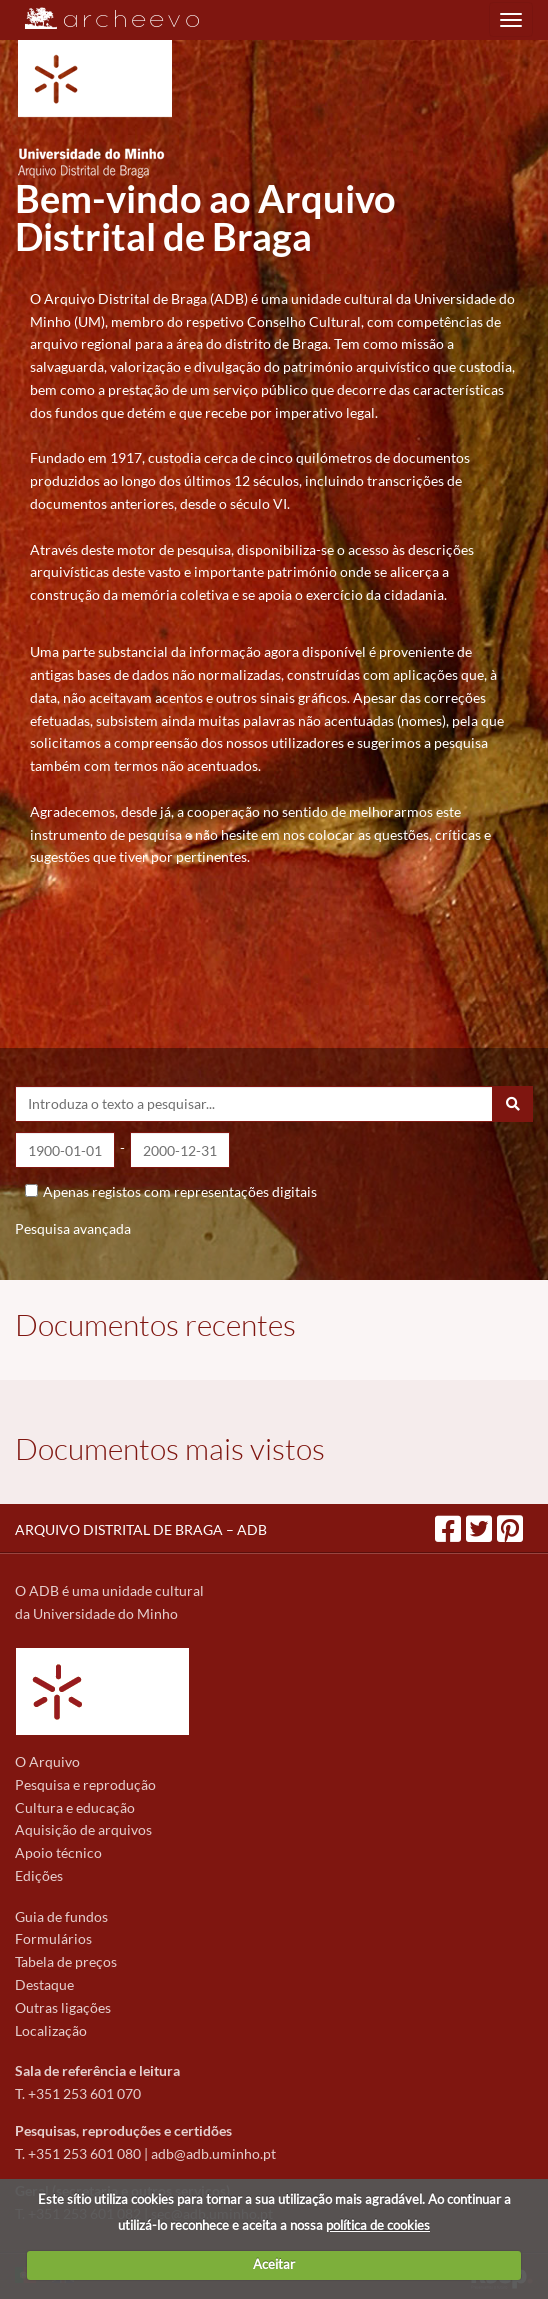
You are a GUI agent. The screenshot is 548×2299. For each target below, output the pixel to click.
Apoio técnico (58, 1852)
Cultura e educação (75, 1807)
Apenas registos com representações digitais (180, 1191)
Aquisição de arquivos (83, 1829)
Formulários (53, 1938)
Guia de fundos (61, 1916)
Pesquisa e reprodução (85, 1784)
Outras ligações (63, 2007)
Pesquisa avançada (73, 1228)
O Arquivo (47, 1761)
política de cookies (378, 2225)
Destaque (44, 1984)
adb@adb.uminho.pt (213, 2153)
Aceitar (274, 2264)
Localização (51, 2030)
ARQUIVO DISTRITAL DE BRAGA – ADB (141, 1529)
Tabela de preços (66, 1961)
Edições (39, 1875)
